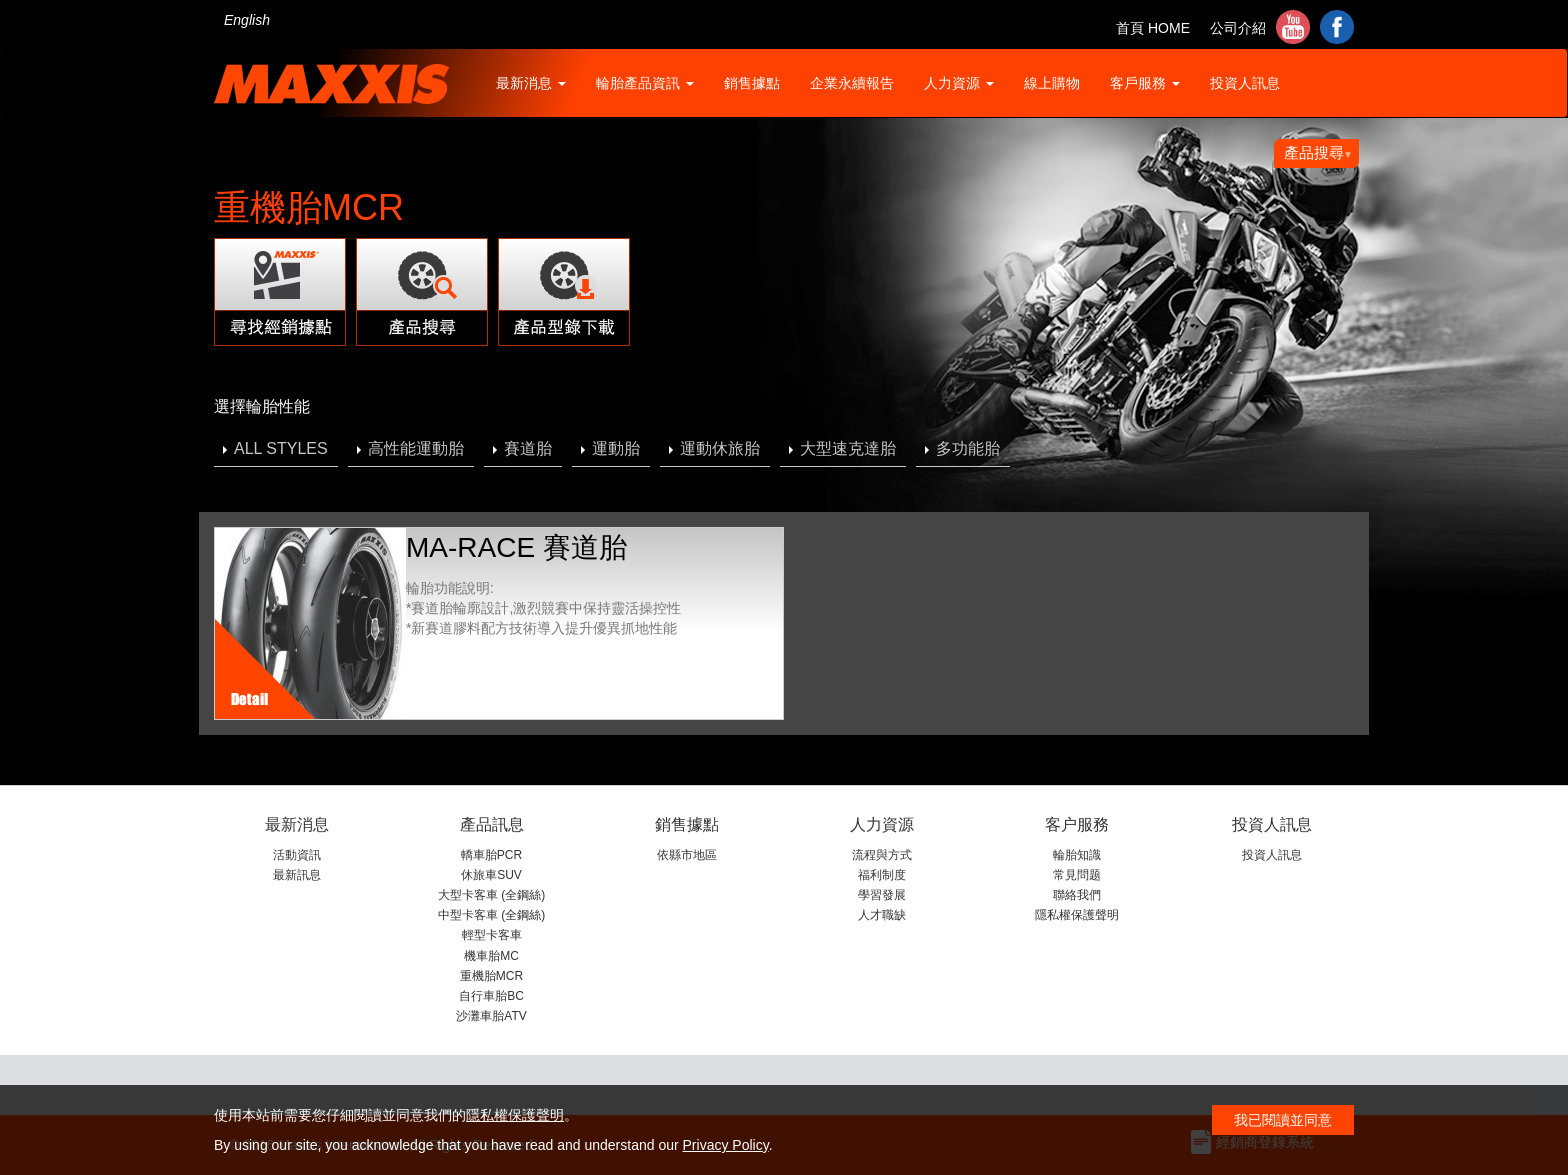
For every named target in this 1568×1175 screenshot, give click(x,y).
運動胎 (616, 448)
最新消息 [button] (531, 83)
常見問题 (1077, 875)
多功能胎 (968, 448)
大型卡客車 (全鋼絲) (491, 895)
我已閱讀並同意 (1283, 1120)
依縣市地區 (687, 855)
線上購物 (1052, 83)
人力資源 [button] (959, 83)
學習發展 (882, 895)
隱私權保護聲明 (1077, 915)
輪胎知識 (1077, 855)
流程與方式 (882, 855)
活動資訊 (297, 855)
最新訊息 (297, 875)
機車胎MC (491, 956)
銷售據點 (752, 83)
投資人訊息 (1245, 83)
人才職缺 (882, 915)
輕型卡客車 (492, 935)
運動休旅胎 (720, 448)
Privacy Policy (726, 1145)
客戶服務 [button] (1145, 83)
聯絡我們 (1077, 895)
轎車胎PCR (491, 855)
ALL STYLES (281, 448)
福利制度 (882, 875)
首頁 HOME (1153, 28)
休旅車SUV (491, 875)
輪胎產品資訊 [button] (645, 83)
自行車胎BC (491, 996)
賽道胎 (528, 448)
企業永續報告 (852, 83)
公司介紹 (1238, 28)
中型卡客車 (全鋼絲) (491, 915)
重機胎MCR (491, 976)
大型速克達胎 (848, 448)
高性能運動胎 (416, 448)
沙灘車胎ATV (491, 1016)
